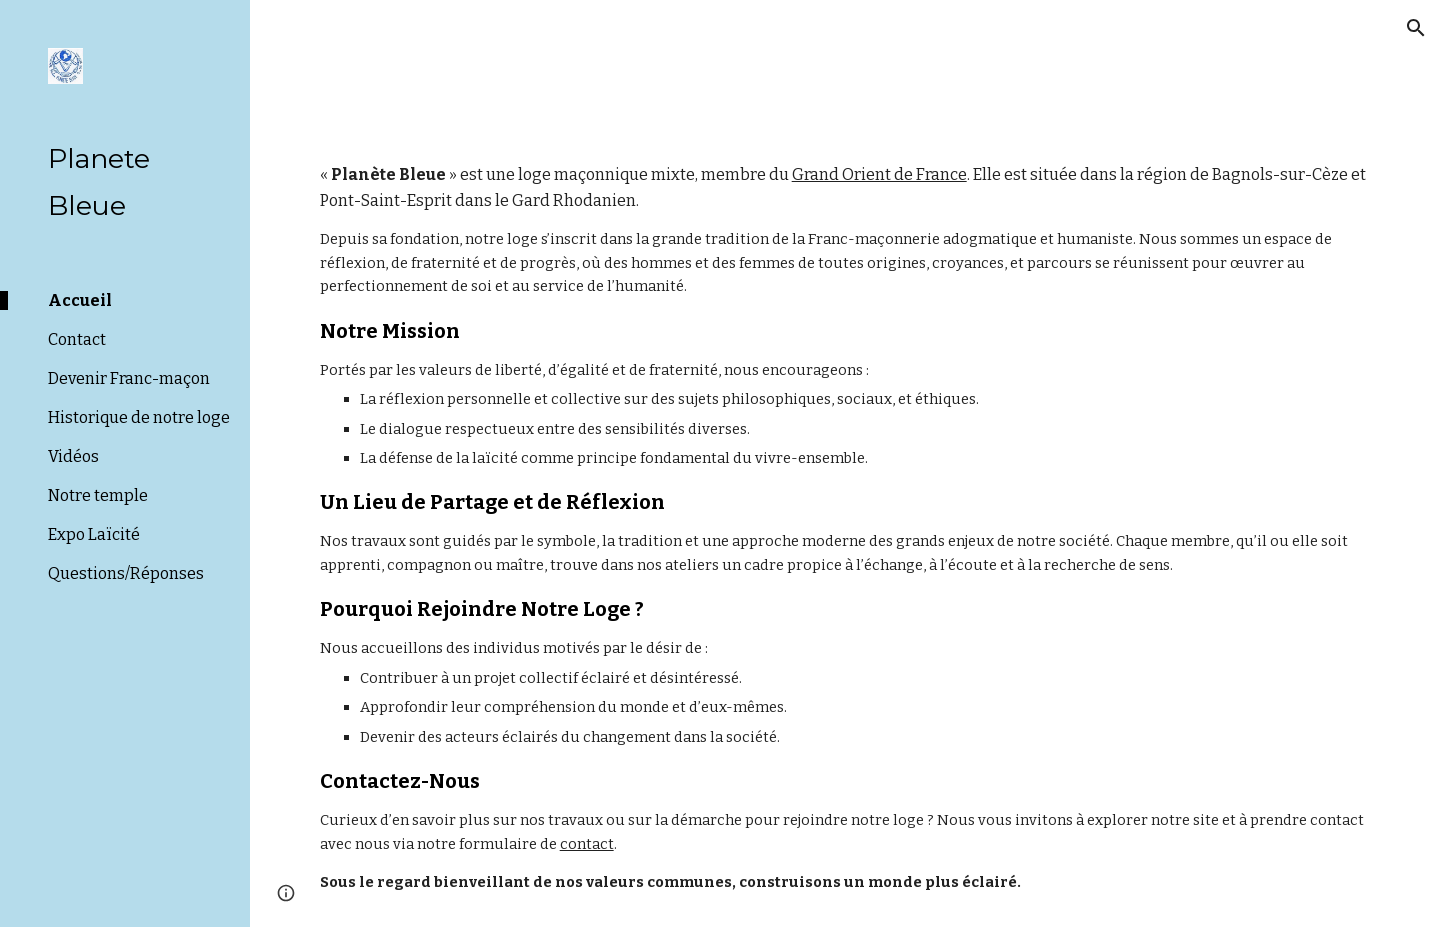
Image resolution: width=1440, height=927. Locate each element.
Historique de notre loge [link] (139, 417)
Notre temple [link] (98, 495)
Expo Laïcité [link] (94, 534)
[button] (1416, 28)
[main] (845, 528)
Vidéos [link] (73, 456)
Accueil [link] (80, 300)
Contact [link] (77, 339)
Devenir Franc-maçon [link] (129, 378)
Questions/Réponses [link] (126, 573)
